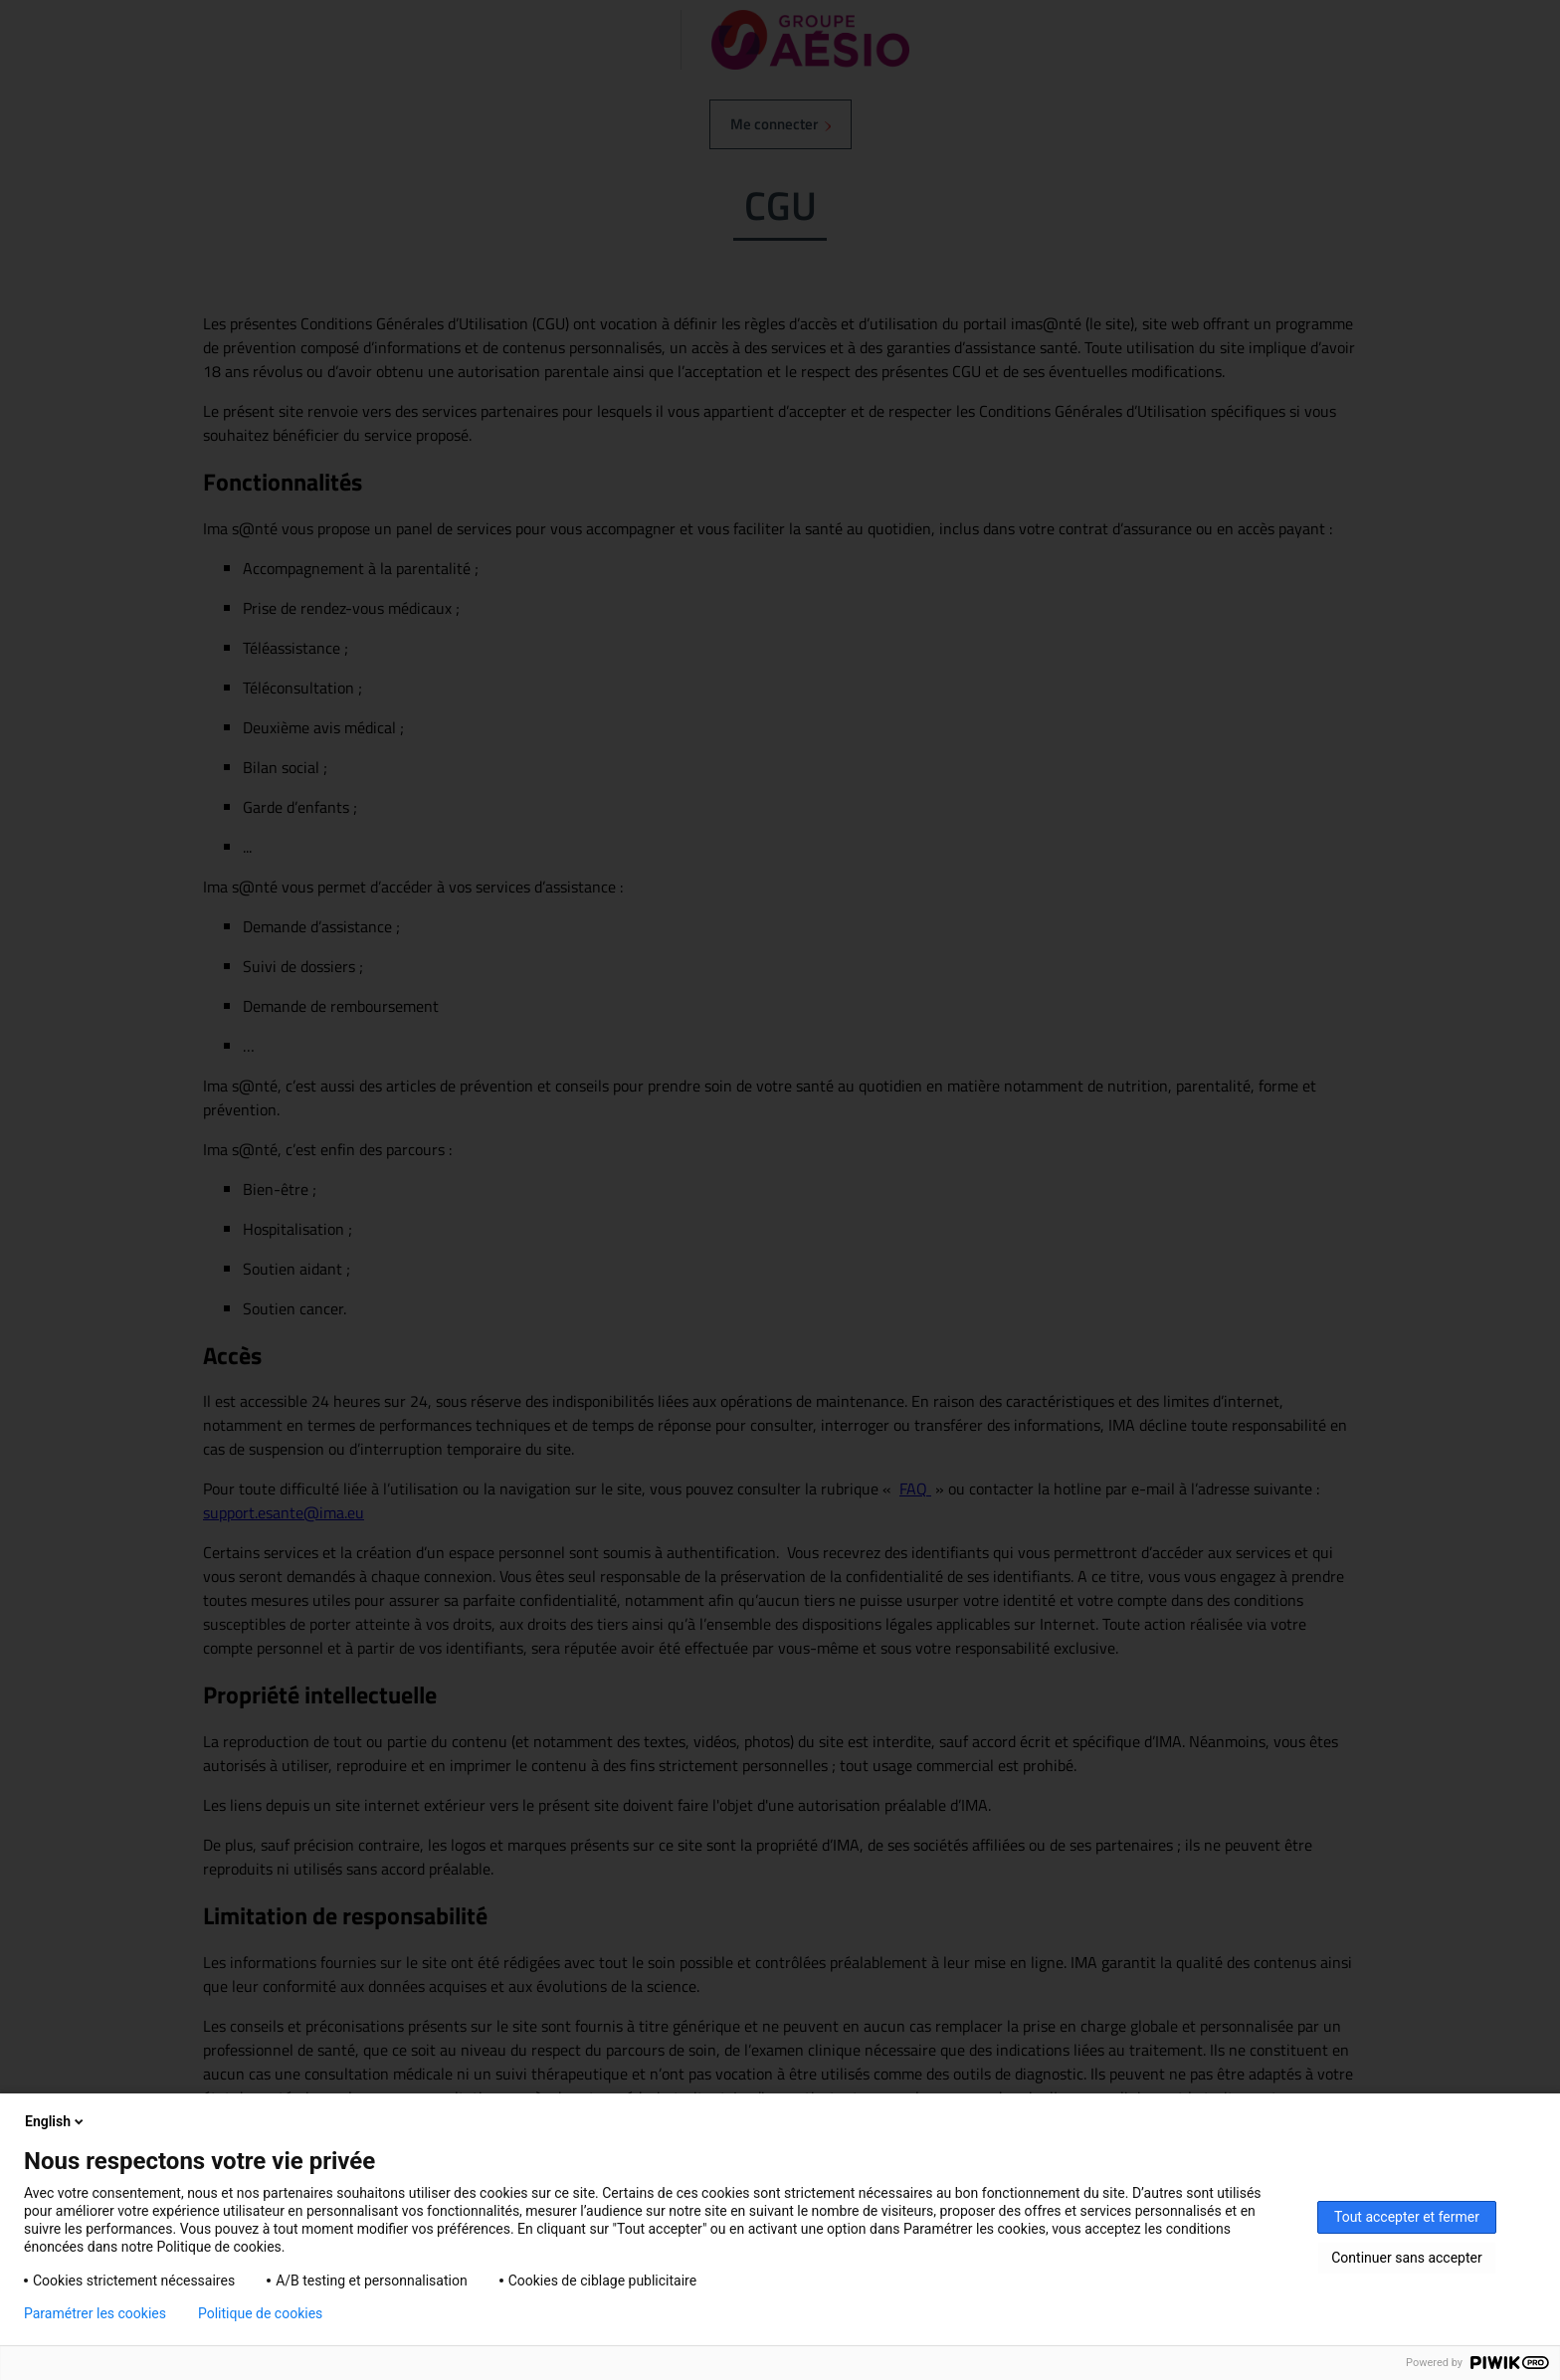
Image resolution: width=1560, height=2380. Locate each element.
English (56, 2121)
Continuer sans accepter (1406, 2258)
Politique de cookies (260, 2313)
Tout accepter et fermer (1406, 2217)
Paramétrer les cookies (95, 2313)
